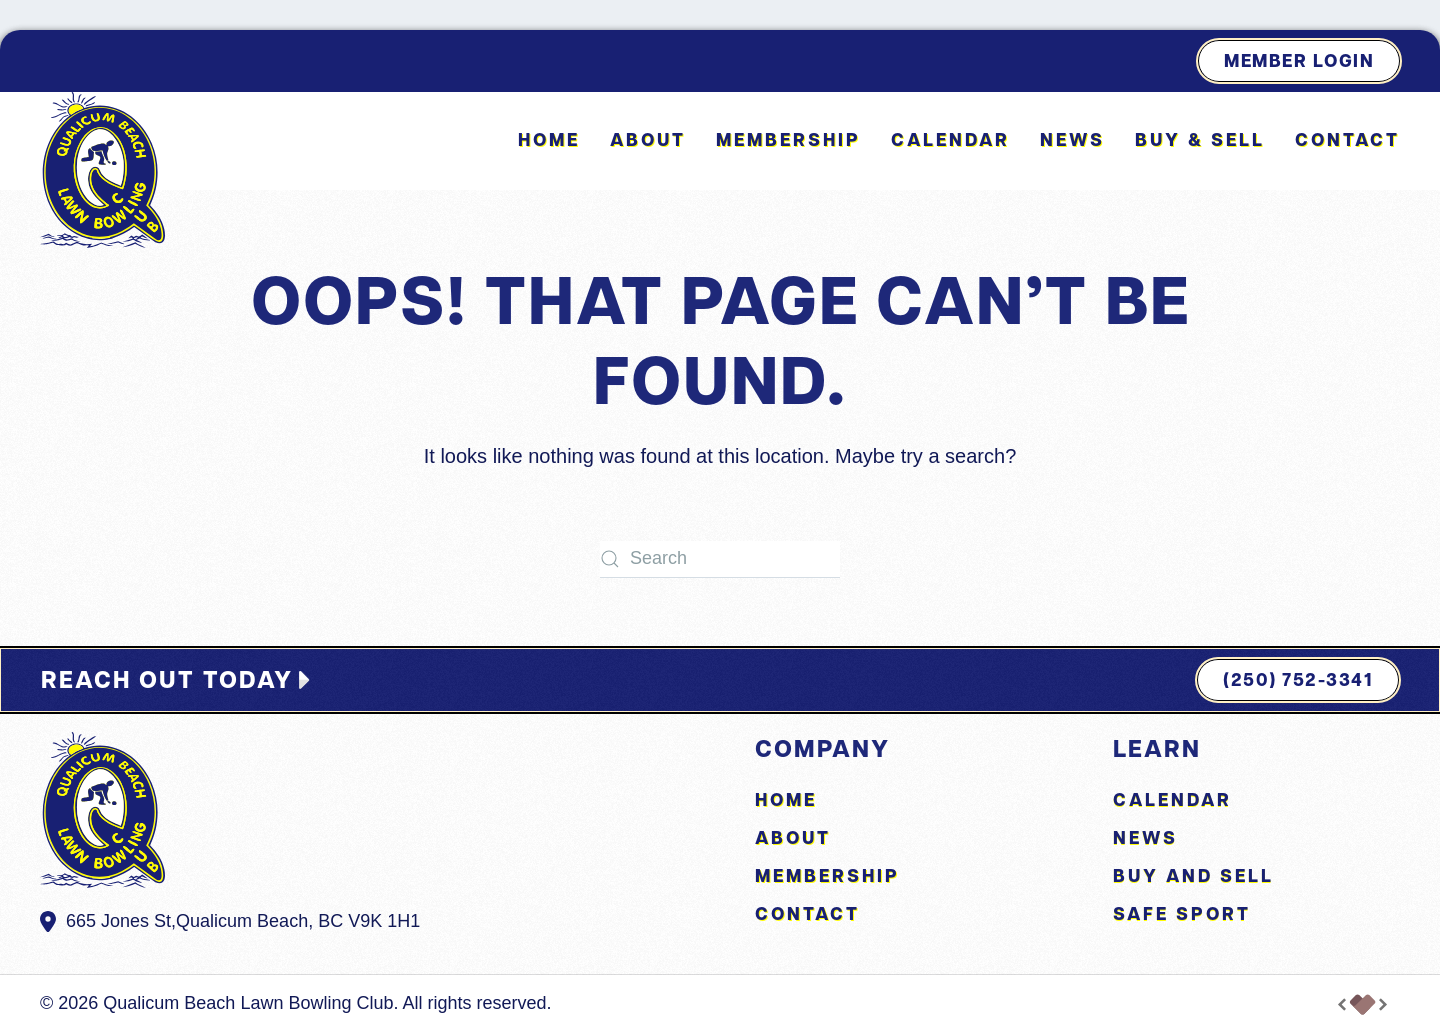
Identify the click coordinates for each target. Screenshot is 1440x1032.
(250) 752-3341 (1298, 679)
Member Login (1299, 60)
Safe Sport (1182, 913)
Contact (1347, 139)
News (1072, 139)
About (793, 837)
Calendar (950, 139)
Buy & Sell (1200, 139)
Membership (788, 139)
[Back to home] (102, 170)
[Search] (720, 559)
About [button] (648, 139)
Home (549, 139)
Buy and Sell (1193, 875)
